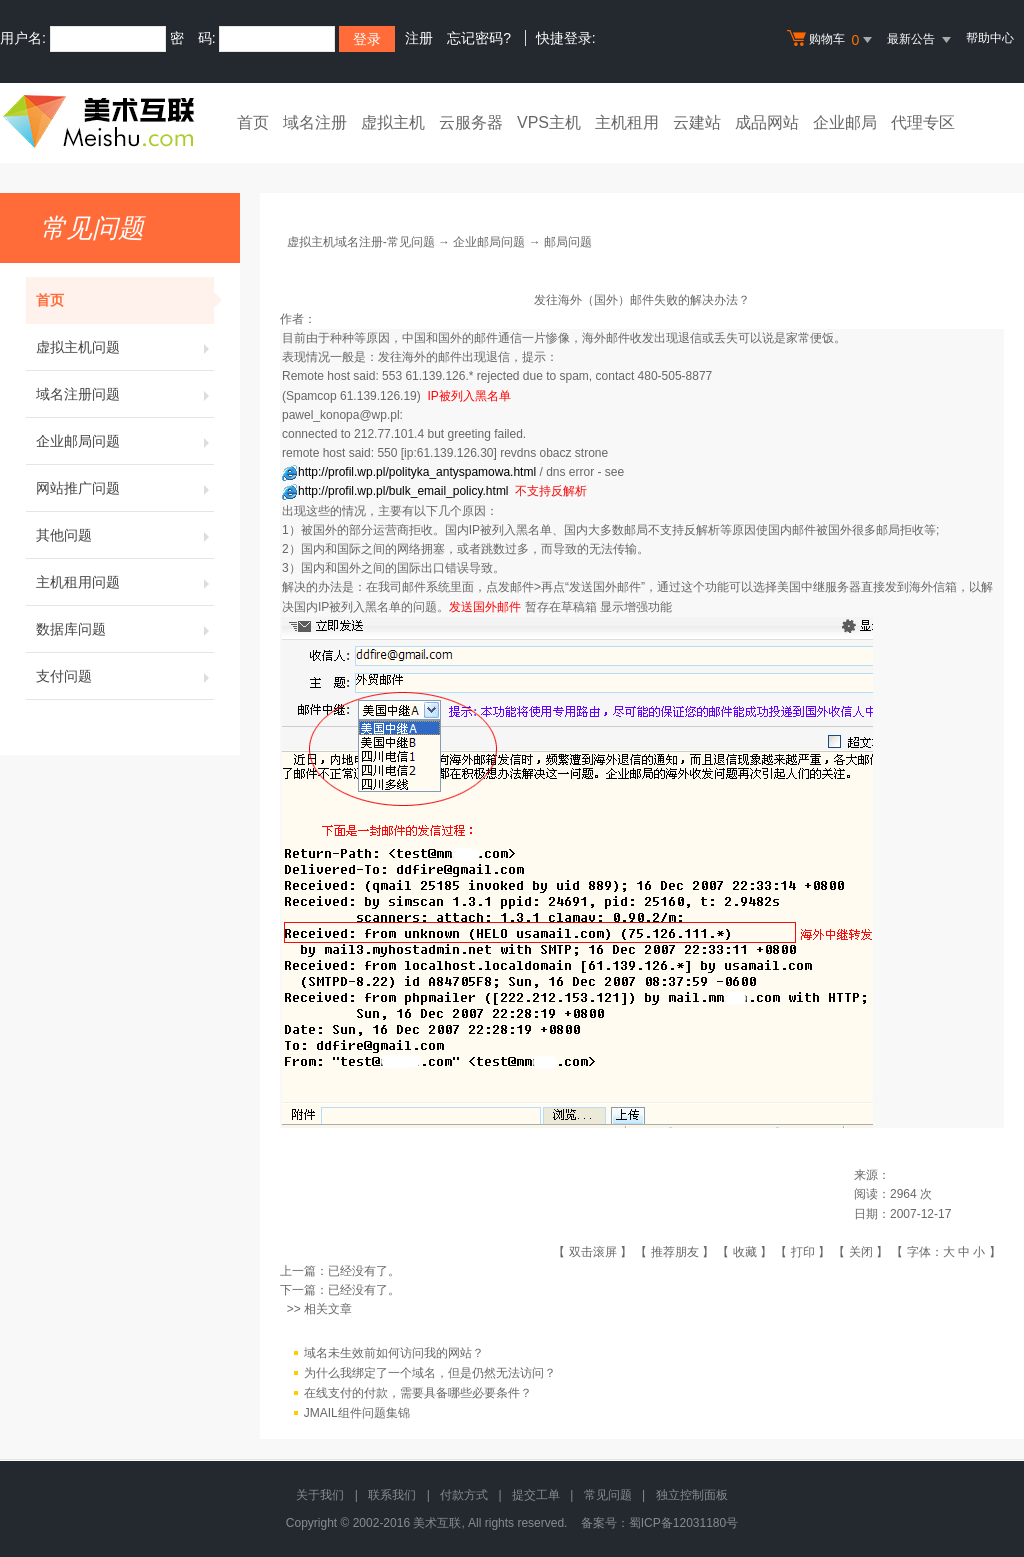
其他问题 (125, 535)
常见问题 (608, 1495)
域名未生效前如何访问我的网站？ (394, 1353)
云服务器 (471, 122)
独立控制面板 (692, 1495)
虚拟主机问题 (125, 347)
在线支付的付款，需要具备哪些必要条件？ (418, 1393)
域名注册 (315, 122)
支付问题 (125, 676)
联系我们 (392, 1495)
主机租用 (627, 122)
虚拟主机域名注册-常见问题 (361, 242)
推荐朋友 (675, 1252)
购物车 (832, 40)
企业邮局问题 (125, 441)
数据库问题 (125, 629)
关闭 (861, 1252)
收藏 (745, 1252)
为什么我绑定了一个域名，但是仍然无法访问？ (430, 1373)
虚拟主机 (393, 122)
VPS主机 (549, 122)
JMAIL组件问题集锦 (357, 1413)
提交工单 (536, 1495)
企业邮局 (845, 122)
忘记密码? (479, 38)
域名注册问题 (125, 394)
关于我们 (320, 1495)
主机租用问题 (125, 582)
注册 (419, 38)
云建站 (697, 122)
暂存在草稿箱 (561, 607)
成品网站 (767, 122)
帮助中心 (990, 38)
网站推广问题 (125, 488)
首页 (253, 122)
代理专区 (923, 122)
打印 (803, 1252)
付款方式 (464, 1495)
